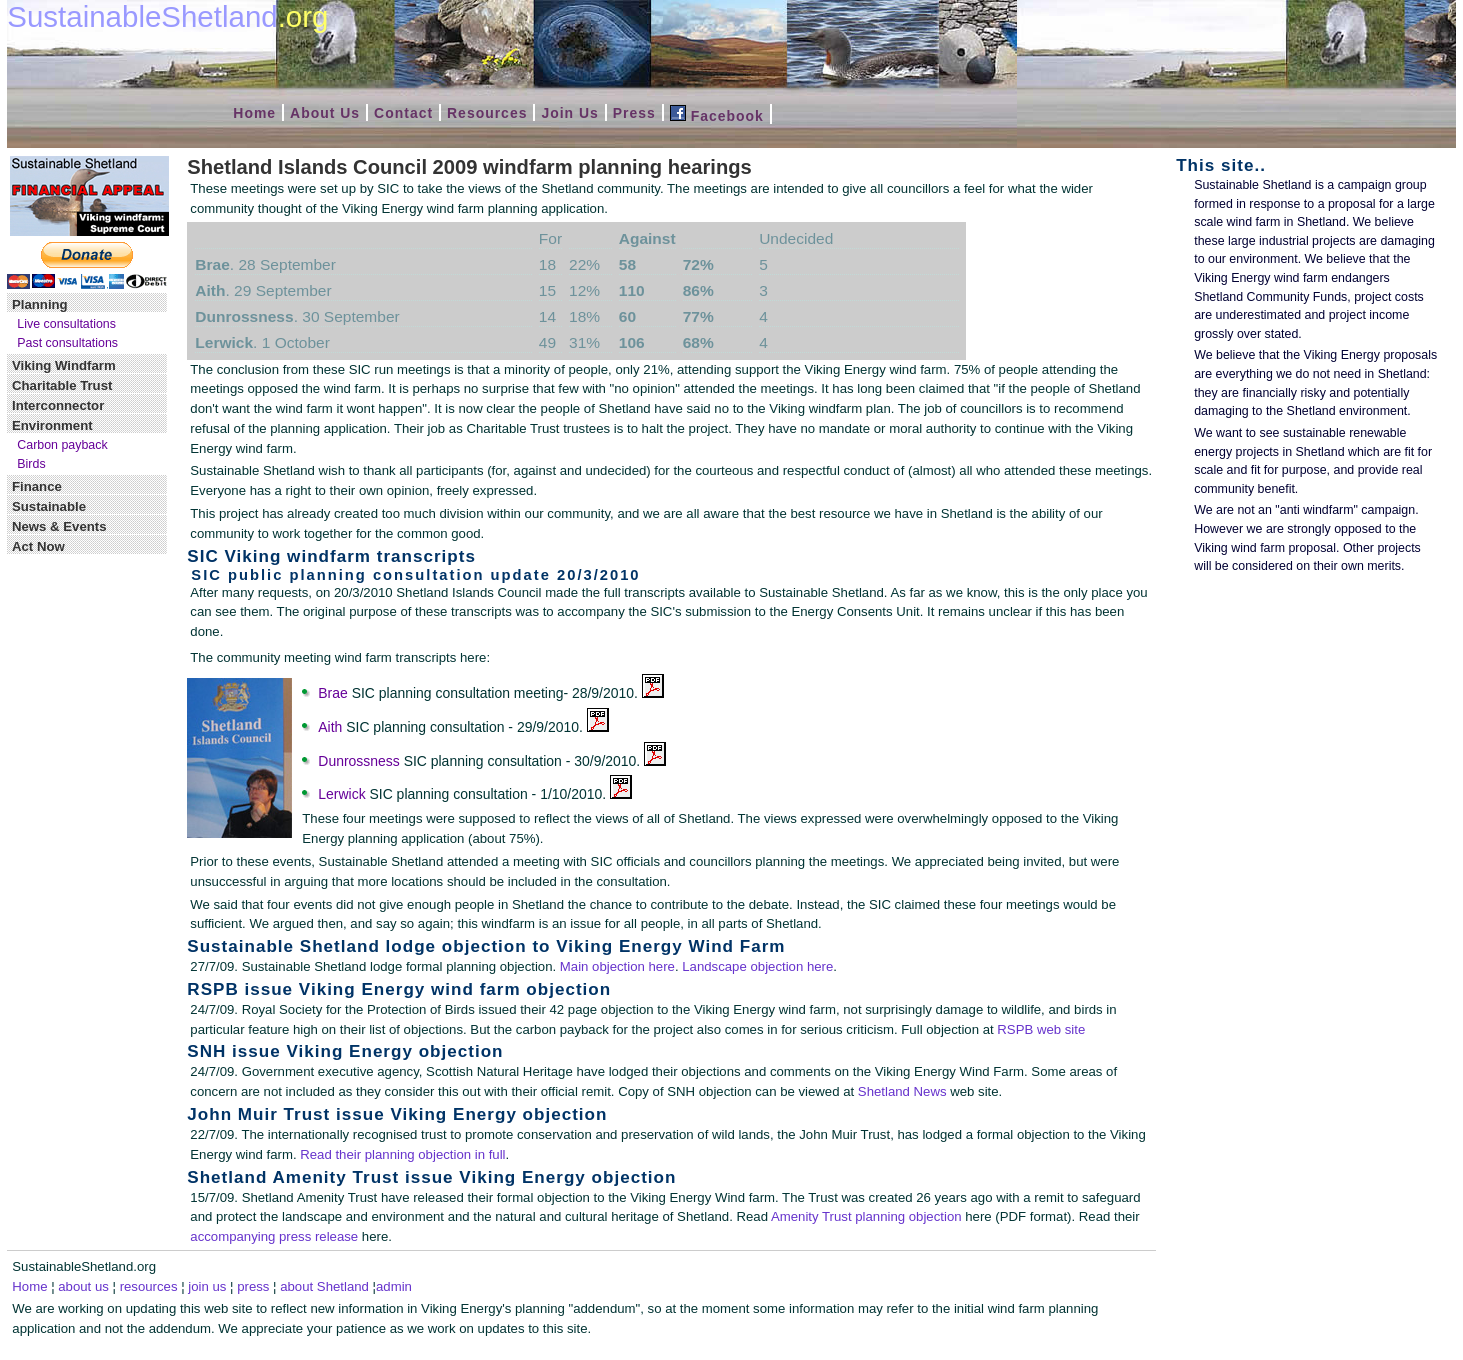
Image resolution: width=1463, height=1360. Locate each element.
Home (254, 113)
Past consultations (67, 343)
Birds (31, 464)
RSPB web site (1041, 1029)
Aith (330, 727)
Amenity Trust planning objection (866, 1216)
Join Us (569, 113)
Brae (332, 693)
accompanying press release (274, 1236)
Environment (52, 425)
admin (394, 1286)
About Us (325, 113)
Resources (487, 113)
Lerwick (341, 794)
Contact (403, 113)
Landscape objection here (757, 966)
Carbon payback (62, 445)
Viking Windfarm (64, 365)
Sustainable (49, 506)
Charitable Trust (62, 385)
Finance (37, 486)
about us (83, 1286)
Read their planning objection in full (402, 1154)
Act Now (38, 546)
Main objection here (617, 966)
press (253, 1286)
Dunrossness (358, 761)
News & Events (59, 526)
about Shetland (324, 1286)
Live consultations (66, 324)
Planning (40, 304)
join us (207, 1286)
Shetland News (902, 1091)
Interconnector (58, 405)
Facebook (717, 116)
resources (149, 1286)
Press (634, 113)
